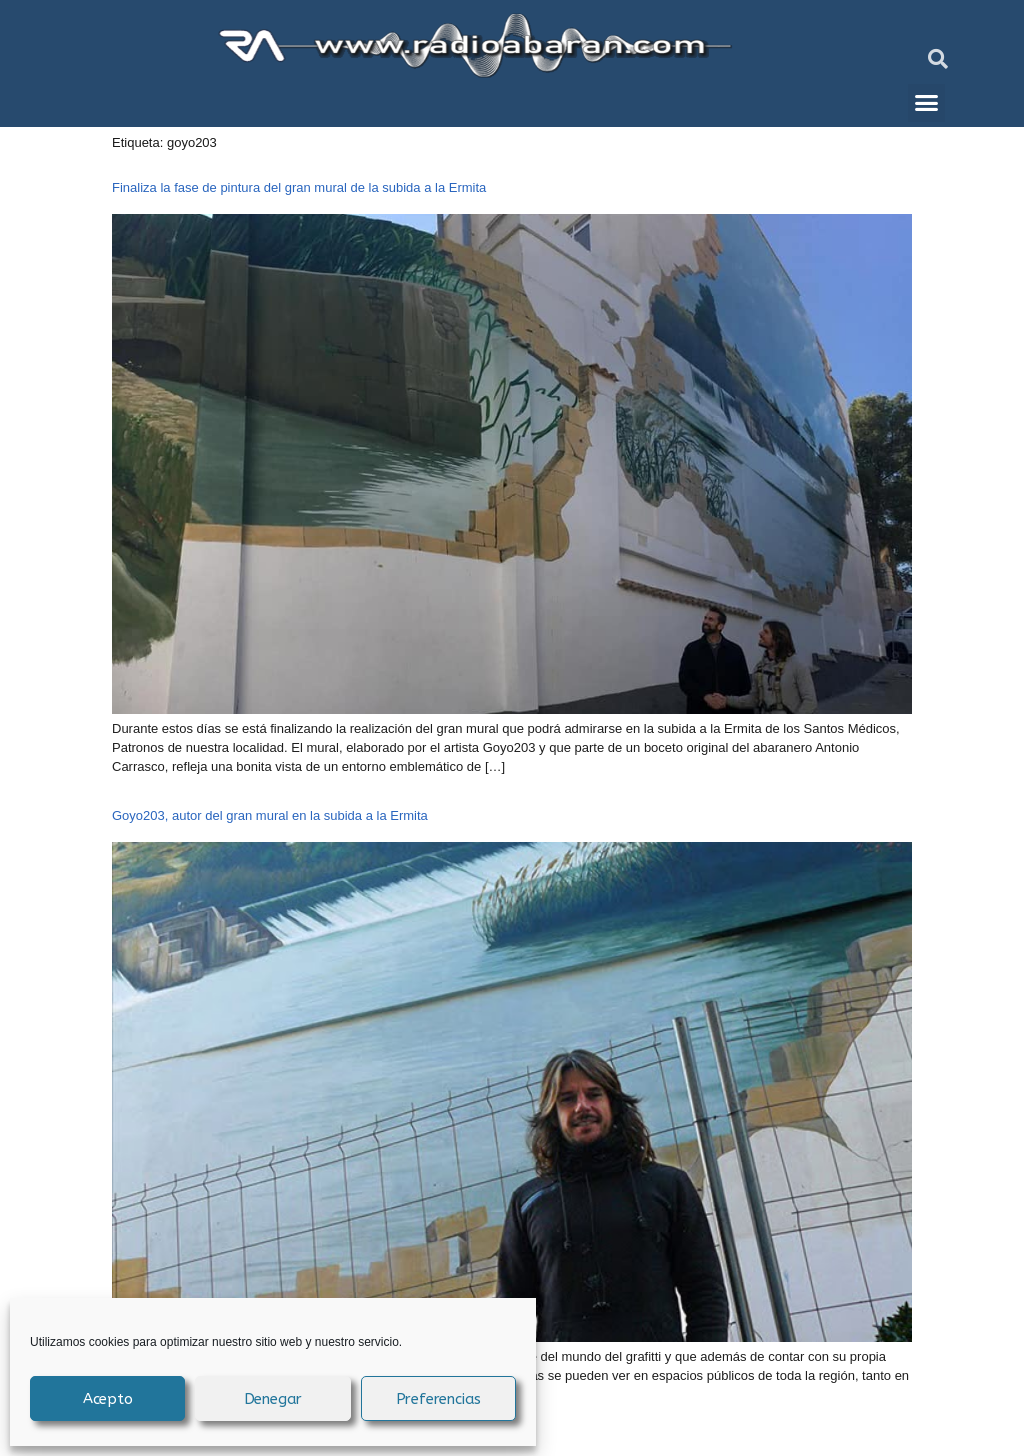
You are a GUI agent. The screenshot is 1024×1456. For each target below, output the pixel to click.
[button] (938, 59)
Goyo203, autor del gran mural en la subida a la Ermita (270, 815)
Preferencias (439, 1399)
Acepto (108, 1399)
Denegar (273, 1399)
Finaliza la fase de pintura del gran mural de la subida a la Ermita (299, 187)
